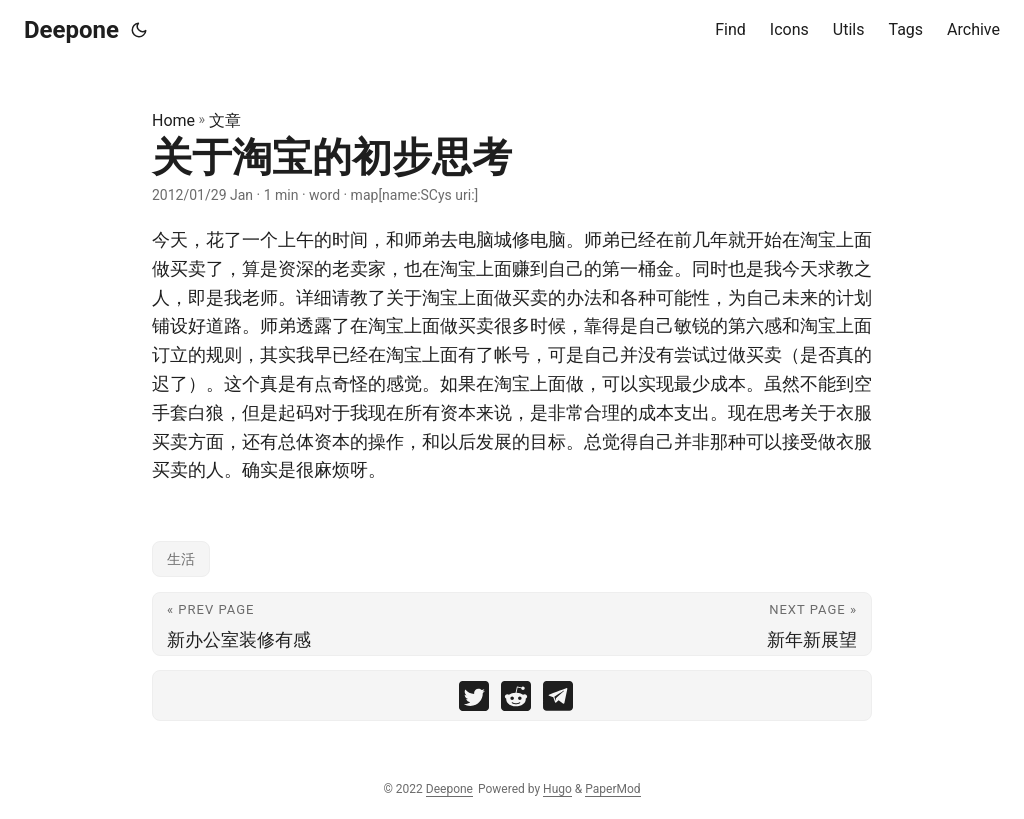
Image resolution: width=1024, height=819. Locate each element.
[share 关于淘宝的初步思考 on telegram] (558, 700)
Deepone (71, 30)
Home (173, 120)
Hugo (557, 789)
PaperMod (612, 789)
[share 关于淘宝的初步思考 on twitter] (474, 700)
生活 (181, 559)
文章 (225, 120)
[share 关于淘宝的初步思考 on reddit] (516, 700)
